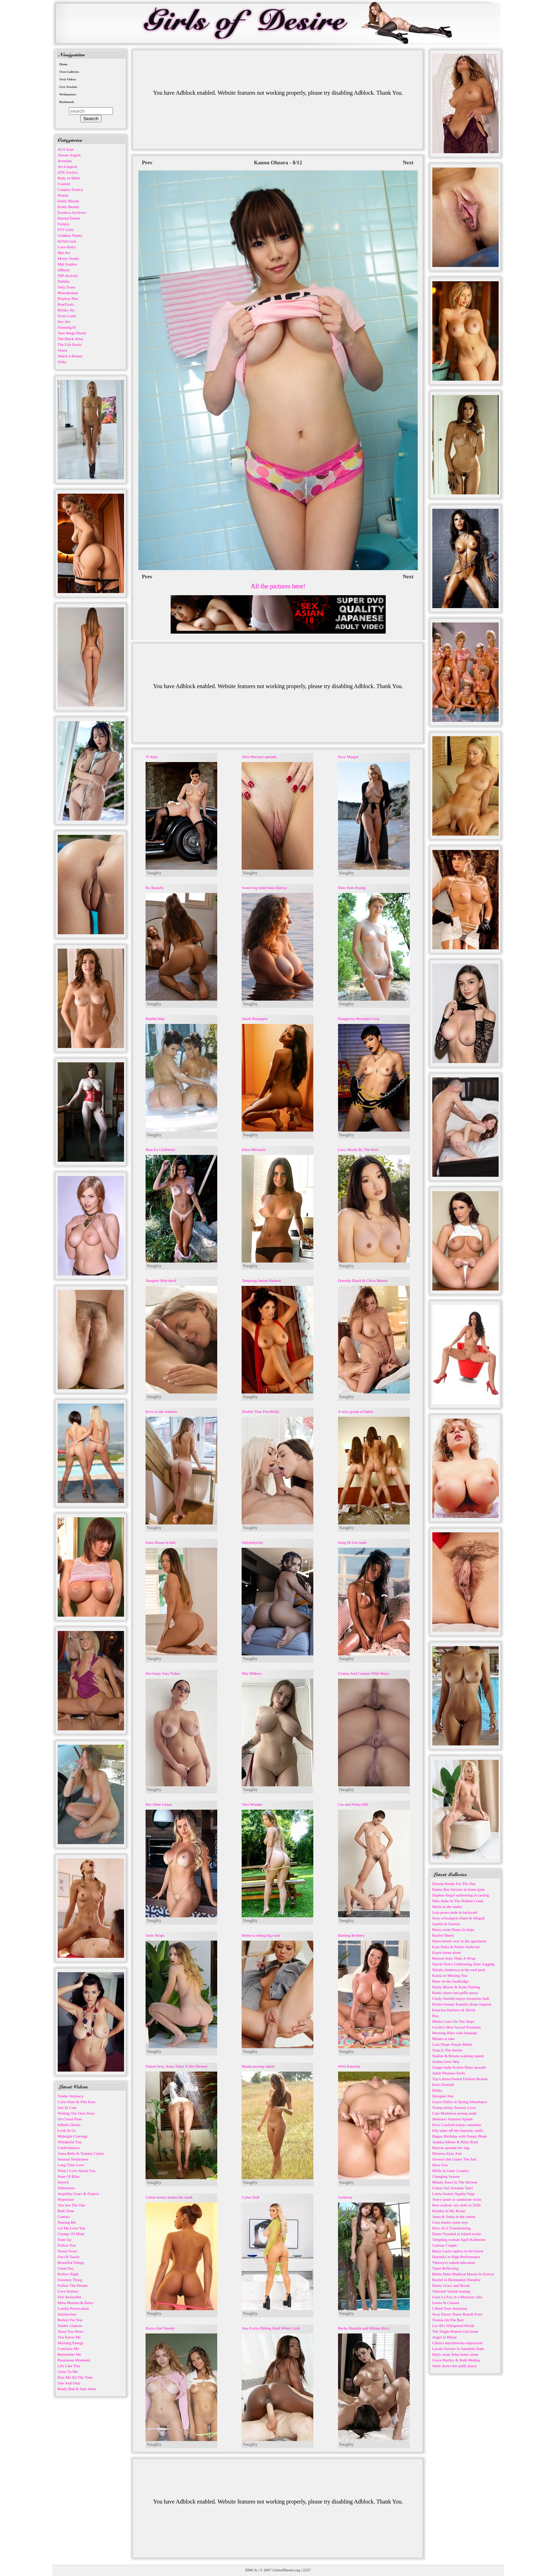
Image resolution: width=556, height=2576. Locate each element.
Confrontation (69, 2147)
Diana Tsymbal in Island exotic (456, 2234)
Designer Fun (443, 2096)
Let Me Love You (72, 2228)
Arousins (65, 161)
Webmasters (68, 94)
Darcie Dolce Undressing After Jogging (463, 1964)
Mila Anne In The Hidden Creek (457, 1901)
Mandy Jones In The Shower (454, 2182)
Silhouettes (66, 2188)
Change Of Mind (71, 2234)
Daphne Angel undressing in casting (460, 1895)
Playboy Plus (68, 298)
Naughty (154, 872)
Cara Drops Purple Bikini (452, 2044)
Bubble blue (155, 1018)
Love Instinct (68, 2291)
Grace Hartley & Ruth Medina (456, 2360)
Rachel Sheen (443, 1935)
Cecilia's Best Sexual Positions (456, 2027)
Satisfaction (67, 2314)
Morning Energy (71, 2343)
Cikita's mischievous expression (457, 2343)
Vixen (62, 350)
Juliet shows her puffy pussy (454, 2366)
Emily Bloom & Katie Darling (456, 1987)
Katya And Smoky (160, 2328)
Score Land (67, 316)
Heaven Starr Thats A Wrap (454, 1958)
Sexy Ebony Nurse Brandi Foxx (457, 2314)
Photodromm (68, 293)
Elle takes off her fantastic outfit (457, 2130)
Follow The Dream (73, 2285)
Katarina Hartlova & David (453, 2010)
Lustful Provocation (73, 2308)
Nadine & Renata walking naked (458, 2056)
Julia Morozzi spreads (259, 757)
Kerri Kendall (443, 2084)
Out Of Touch (69, 2257)
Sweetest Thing (70, 2279)
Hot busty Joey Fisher (163, 1673)
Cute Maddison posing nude (454, 2113)
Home (64, 64)
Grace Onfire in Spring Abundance (459, 2102)
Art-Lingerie (68, 166)
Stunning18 (67, 327)
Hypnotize (66, 2199)
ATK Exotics (68, 172)
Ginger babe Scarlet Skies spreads (459, 2067)
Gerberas (345, 2197)
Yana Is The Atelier (447, 2050)
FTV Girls (66, 229)
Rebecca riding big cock (261, 1935)
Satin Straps (155, 1935)
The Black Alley (71, 339)
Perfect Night (68, 2274)
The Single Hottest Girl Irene (455, 2331)
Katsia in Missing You (449, 1975)
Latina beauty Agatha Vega (453, 2193)
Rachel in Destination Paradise (456, 2279)
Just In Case (67, 2107)
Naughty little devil (161, 1280)
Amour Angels (69, 155)
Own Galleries (69, 72)
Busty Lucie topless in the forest (457, 2251)
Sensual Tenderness (73, 2159)
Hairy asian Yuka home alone (455, 2354)
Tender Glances (70, 2325)
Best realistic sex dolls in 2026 (456, 2205)
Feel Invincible (69, 2297)
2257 (307, 2570)
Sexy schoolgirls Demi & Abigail (458, 1918)
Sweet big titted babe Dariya (264, 887)
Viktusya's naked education (453, 2262)
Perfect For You (70, 2320)
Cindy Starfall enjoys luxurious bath (460, 1998)
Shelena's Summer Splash (452, 2119)
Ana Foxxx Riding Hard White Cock (271, 2328)
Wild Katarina (349, 2066)
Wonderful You (70, 2142)
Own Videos (68, 79)
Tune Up (64, 2239)
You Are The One (71, 2205)
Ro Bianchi (154, 887)
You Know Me (69, 2337)
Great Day (66, 2268)
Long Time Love (71, 2165)
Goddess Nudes (70, 235)
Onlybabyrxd (252, 1542)
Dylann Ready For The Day (454, 1883)
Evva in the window (161, 1411)
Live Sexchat (68, 87)
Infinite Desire (69, 2125)
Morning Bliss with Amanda (454, 2033)
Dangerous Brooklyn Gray (359, 1018)
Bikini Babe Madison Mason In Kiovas (463, 2274)
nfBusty (64, 270)
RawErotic (66, 304)
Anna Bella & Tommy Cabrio (81, 2153)
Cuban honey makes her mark (169, 2197)
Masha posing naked (258, 2066)
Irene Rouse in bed (160, 1542)
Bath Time (66, 2211)
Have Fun (440, 2165)
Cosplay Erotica (70, 189)
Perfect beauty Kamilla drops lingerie (461, 2004)
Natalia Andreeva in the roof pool (458, 1970)
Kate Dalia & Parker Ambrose (456, 1947)
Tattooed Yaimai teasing (451, 2291)
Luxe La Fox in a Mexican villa (457, 2297)
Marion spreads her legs (451, 2147)
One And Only (69, 2383)
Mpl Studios (67, 264)
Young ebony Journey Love (454, 2107)
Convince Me (68, 2348)
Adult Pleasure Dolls (448, 2073)
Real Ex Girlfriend (160, 1149)
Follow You (67, 2245)
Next (408, 162)
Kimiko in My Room (449, 2211)
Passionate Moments (74, 2360)
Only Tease (66, 287)
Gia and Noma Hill (353, 1804)
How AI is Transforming (451, 2228)
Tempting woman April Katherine (459, 2239)
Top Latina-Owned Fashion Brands (460, 2079)
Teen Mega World (72, 333)
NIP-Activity (68, 275)
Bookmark (67, 102)
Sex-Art (64, 321)
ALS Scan (66, 149)
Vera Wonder (252, 1804)
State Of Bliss (69, 2176)
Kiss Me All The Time (75, 2377)
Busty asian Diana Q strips (453, 1929)
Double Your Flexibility (260, 1411)
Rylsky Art (66, 310)
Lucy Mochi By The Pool (358, 1149)
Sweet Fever (67, 2251)
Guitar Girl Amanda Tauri (452, 2188)
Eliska (437, 2090)
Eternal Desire (69, 218)
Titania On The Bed (448, 2320)
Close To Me (68, 2371)
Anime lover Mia (446, 2061)
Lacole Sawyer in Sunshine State (458, 2348)
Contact (64, 2216)
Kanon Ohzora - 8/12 (278, 162)
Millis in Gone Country (450, 2170)
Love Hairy (67, 247)
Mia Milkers (251, 1673)
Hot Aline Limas (159, 1804)
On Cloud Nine (70, 2119)
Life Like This (69, 2366)
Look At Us (67, 2130)
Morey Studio (69, 258)
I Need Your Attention (449, 2308)
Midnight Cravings (72, 2136)
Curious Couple (444, 2245)
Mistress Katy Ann (447, 2153)
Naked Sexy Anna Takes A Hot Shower (177, 2066)
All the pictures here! (278, 586)
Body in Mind (69, 178)
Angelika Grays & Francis (78, 2193)
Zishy (62, 361)
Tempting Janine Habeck (261, 1280)
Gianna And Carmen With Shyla (363, 1673)
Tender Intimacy (71, 2096)
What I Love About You (76, 2170)
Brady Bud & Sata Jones (77, 2389)
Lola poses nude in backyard (454, 1912)
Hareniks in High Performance (456, 2257)
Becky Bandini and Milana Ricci (364, 2328)
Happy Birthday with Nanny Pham (459, 2136)
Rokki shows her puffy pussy (455, 1992)
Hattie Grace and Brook (451, 2285)
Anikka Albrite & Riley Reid (455, 2142)
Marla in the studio (447, 1906)
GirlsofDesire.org (286, 2570)
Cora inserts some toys (450, 2222)
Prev (147, 162)
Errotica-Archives (72, 212)
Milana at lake (443, 2038)
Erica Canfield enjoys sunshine (456, 2125)
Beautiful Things (71, 2262)
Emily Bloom (68, 201)
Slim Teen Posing (352, 887)
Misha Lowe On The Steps (453, 2021)
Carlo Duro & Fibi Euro (77, 2102)
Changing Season (446, 2176)
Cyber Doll (250, 2197)
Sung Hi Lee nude (352, 1542)
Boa (435, 2015)
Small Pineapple (254, 1018)
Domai (63, 195)
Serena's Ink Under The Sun (454, 2159)
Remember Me (69, 2354)
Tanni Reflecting (445, 2268)
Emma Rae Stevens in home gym (458, 1889)
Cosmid (64, 184)
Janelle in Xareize (446, 1924)
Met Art (64, 252)
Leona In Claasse (446, 2302)
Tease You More (71, 2331)
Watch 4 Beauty (70, 356)
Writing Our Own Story (76, 2113)
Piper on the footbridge (450, 1981)
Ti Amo (152, 757)
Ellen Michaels (253, 1149)
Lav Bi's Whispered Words (453, 2325)
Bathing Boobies (351, 1935)
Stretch (63, 2182)
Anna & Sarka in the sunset (454, 2216)
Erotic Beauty (69, 207)
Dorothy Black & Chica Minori (363, 1280)
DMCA (251, 2570)
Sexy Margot (348, 757)
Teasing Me (67, 2222)
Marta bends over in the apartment (459, 1941)
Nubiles (64, 281)
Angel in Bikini (444, 2337)
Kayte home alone (446, 1952)
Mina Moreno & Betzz (76, 2302)
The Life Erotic (70, 344)
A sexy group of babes (355, 1411)
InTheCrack (67, 241)
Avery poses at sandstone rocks (456, 2199)
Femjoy (64, 224)
